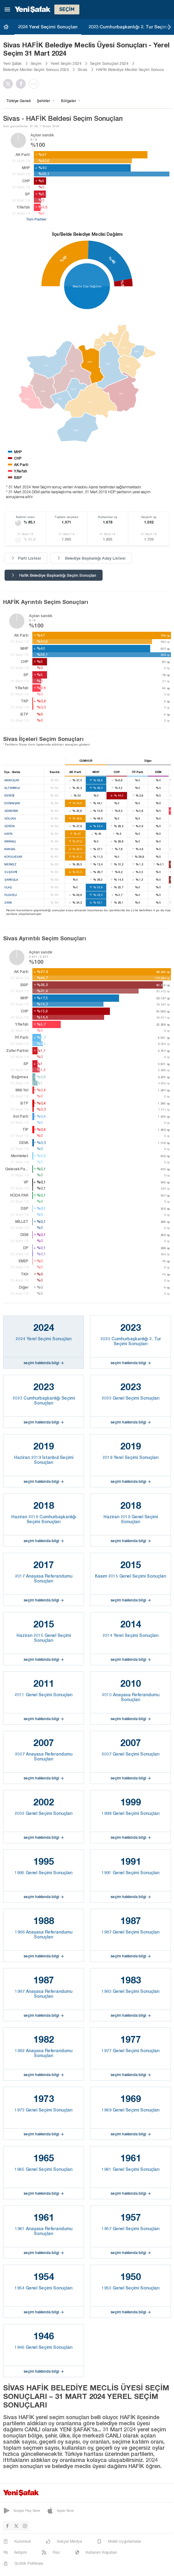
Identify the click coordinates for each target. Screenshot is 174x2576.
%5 (122, 283)
